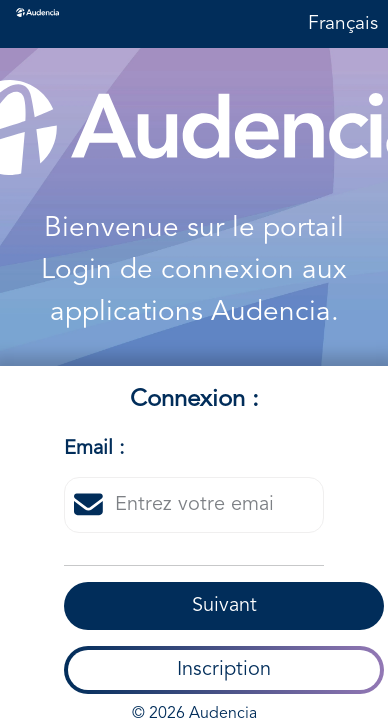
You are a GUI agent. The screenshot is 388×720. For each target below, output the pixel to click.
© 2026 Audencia (194, 704)
